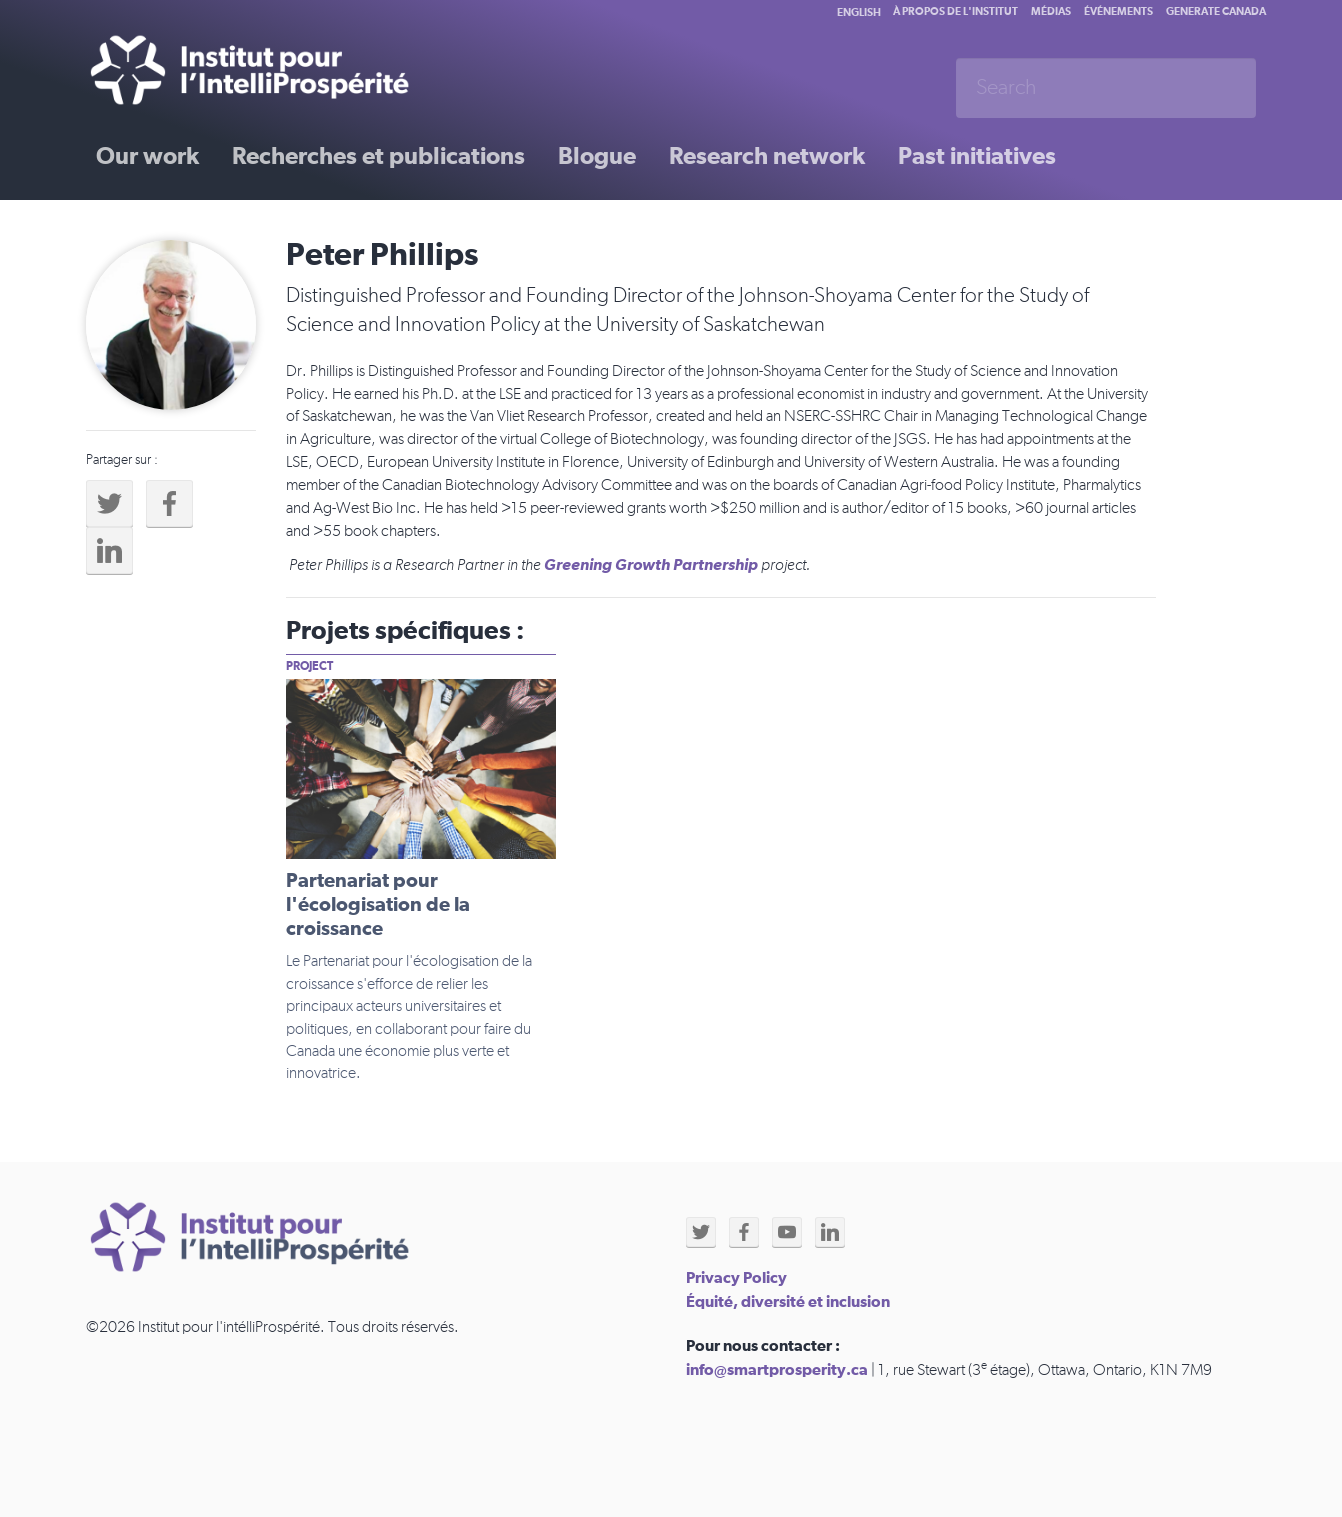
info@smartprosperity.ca (777, 1370)
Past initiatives (977, 157)
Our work (147, 157)
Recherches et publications (378, 157)
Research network (767, 157)
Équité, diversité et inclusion (788, 1302)
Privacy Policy (736, 1278)
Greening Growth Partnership (651, 565)
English (859, 12)
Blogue (597, 157)
